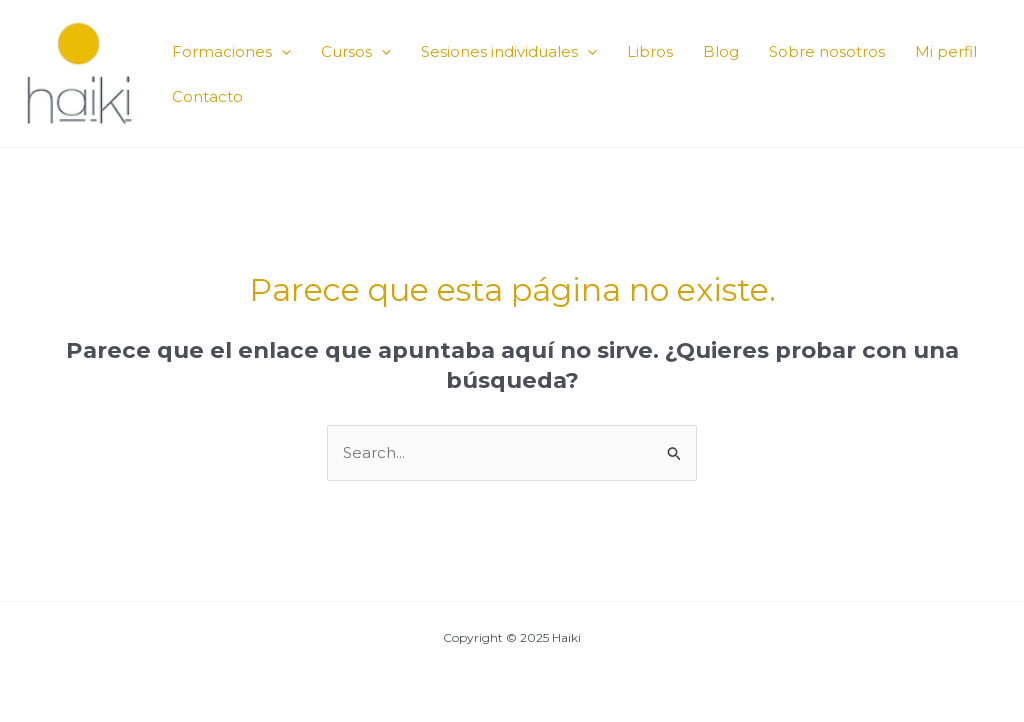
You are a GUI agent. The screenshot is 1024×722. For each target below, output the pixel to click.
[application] (281, 51)
